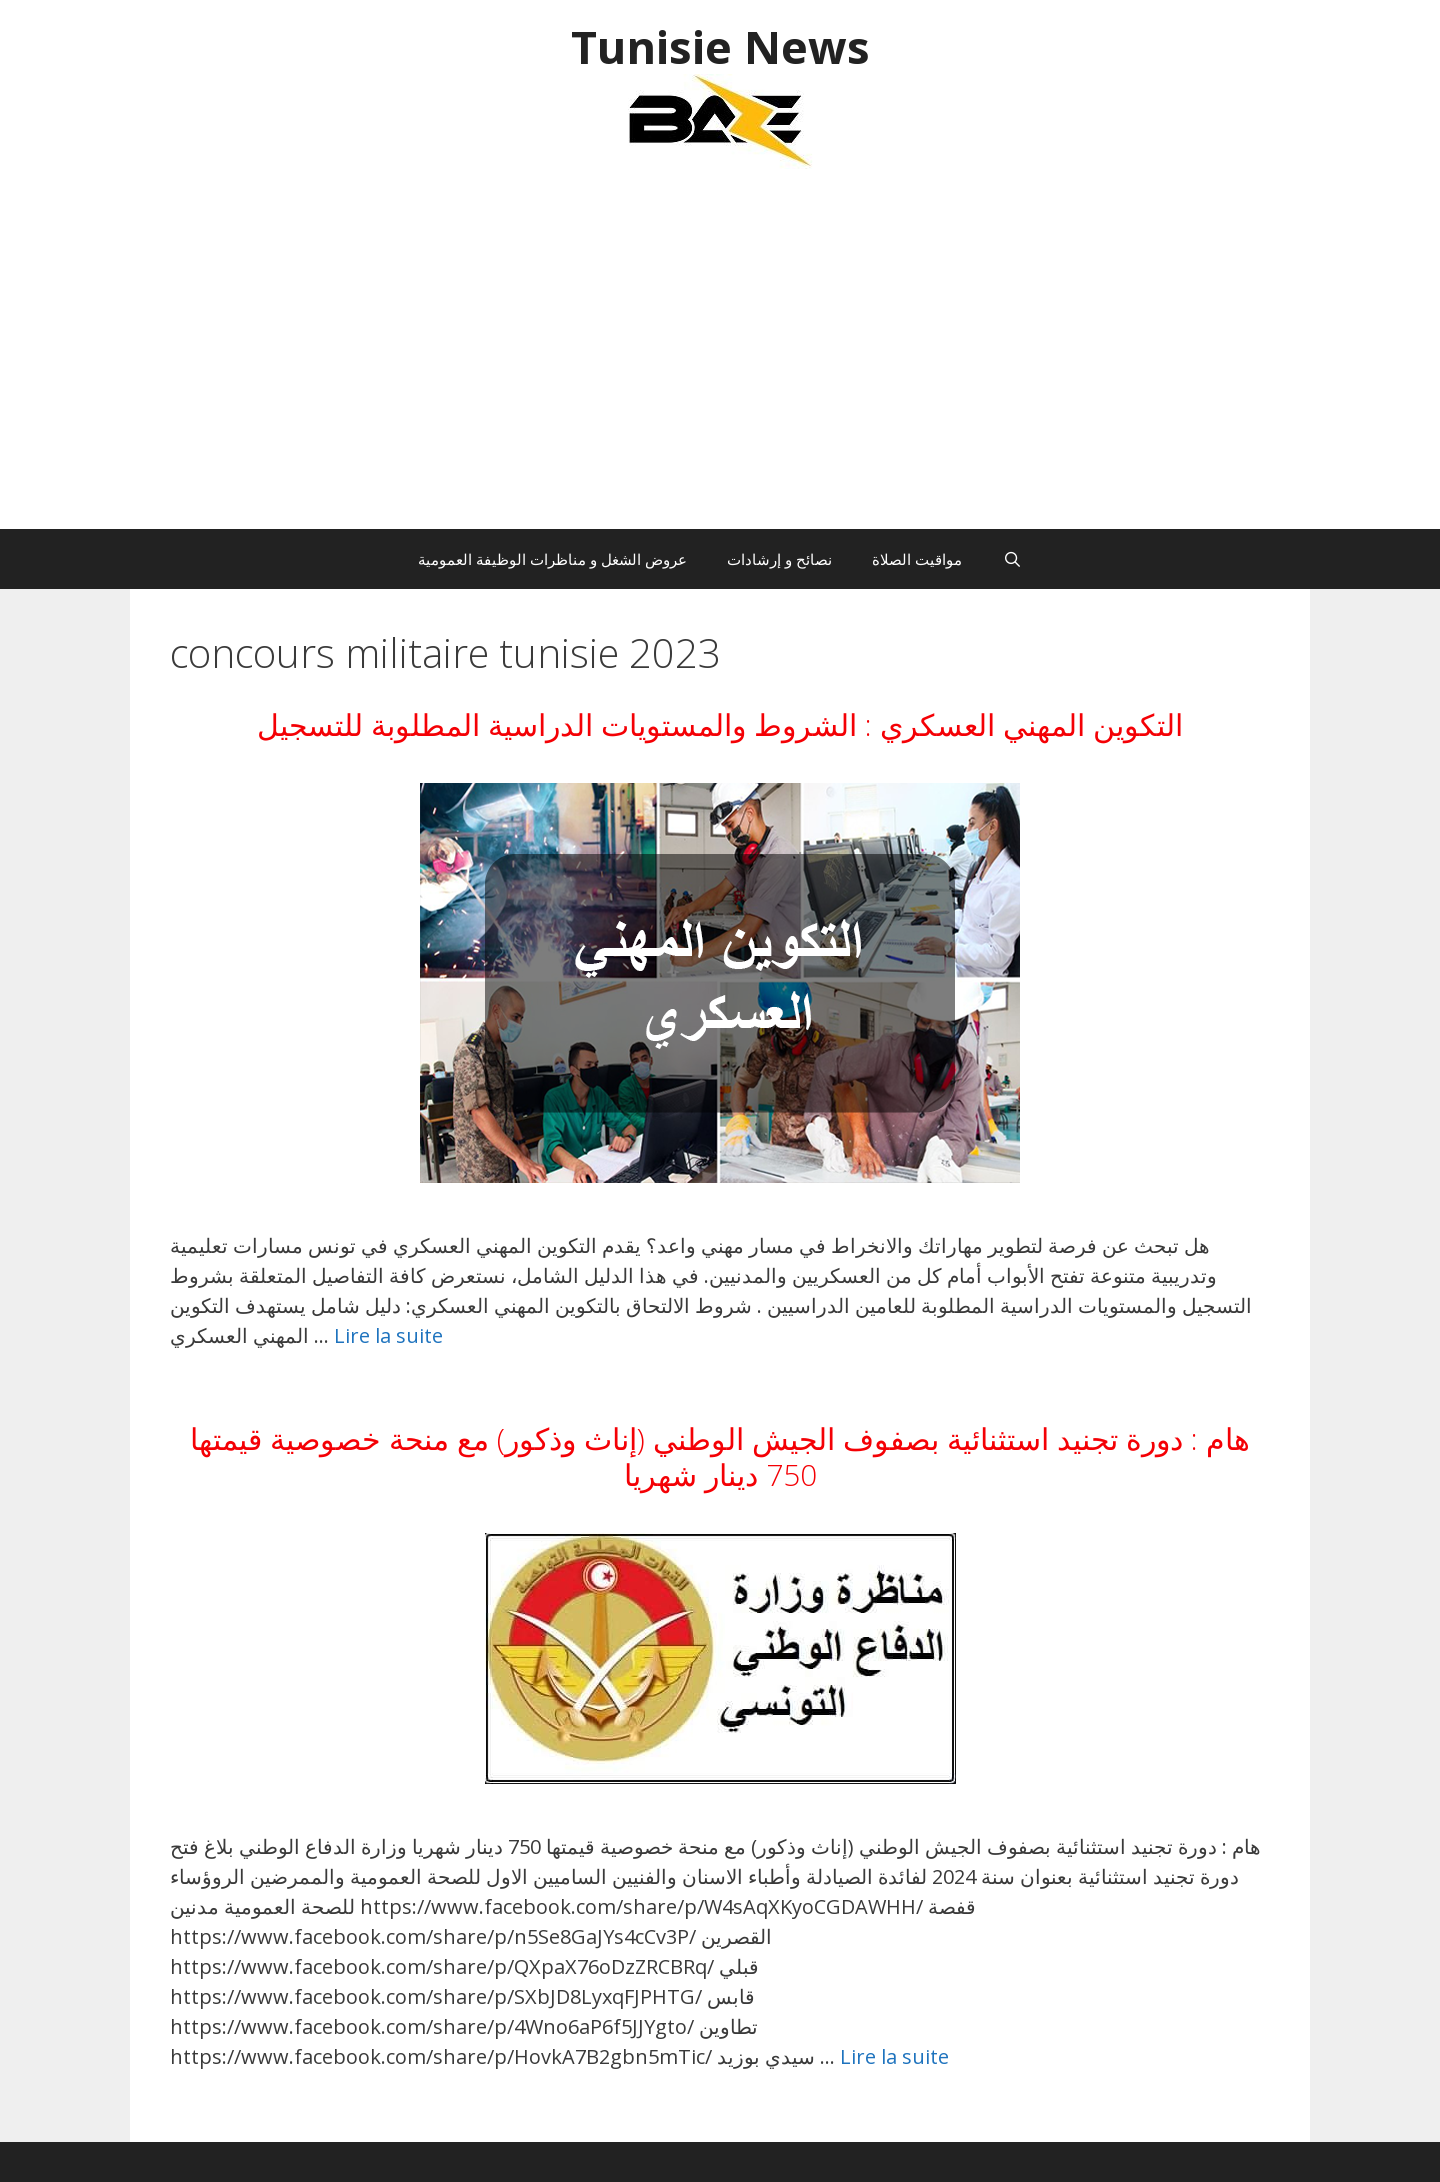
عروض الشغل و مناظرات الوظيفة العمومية (552, 559)
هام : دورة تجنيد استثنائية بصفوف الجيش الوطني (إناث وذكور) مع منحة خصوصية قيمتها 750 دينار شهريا (720, 1456)
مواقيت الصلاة (917, 559)
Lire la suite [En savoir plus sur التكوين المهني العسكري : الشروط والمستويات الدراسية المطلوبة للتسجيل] (388, 1335)
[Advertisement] (720, 359)
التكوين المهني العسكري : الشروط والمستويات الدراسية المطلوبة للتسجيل (720, 724)
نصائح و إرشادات (779, 559)
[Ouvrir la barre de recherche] (1011, 559)
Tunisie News (720, 46)
